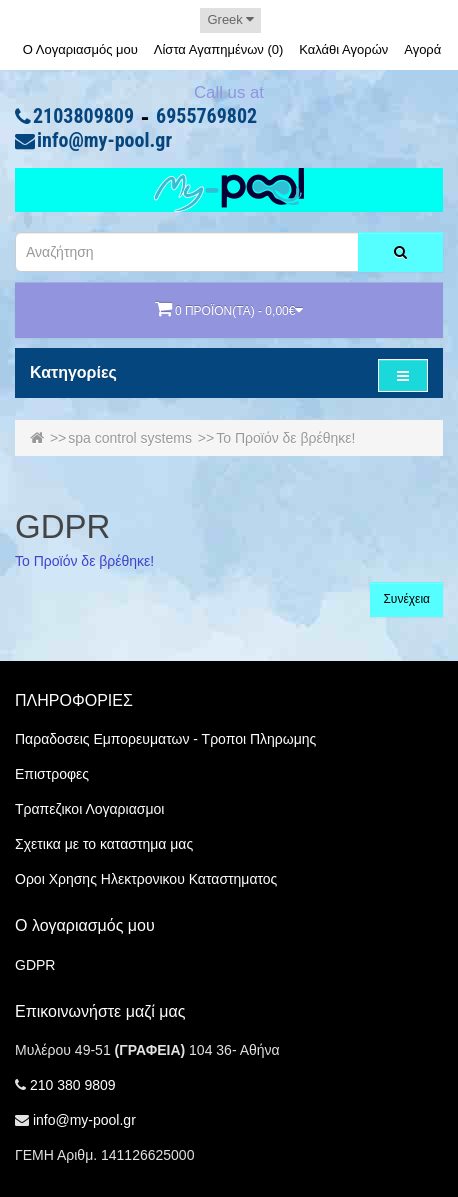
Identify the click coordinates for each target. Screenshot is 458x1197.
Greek (230, 19)
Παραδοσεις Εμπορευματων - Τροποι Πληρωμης (165, 739)
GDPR (35, 965)
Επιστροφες (52, 774)
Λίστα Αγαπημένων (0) (219, 49)
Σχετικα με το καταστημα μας (104, 844)
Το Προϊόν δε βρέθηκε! (285, 438)
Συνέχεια (406, 599)
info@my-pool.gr (104, 141)
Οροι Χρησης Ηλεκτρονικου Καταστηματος (146, 879)
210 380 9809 (73, 1085)
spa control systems (130, 438)
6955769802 (206, 117)
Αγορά (422, 49)
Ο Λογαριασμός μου (80, 49)
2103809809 (83, 117)
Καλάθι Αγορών (343, 49)
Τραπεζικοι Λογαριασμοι (89, 809)
